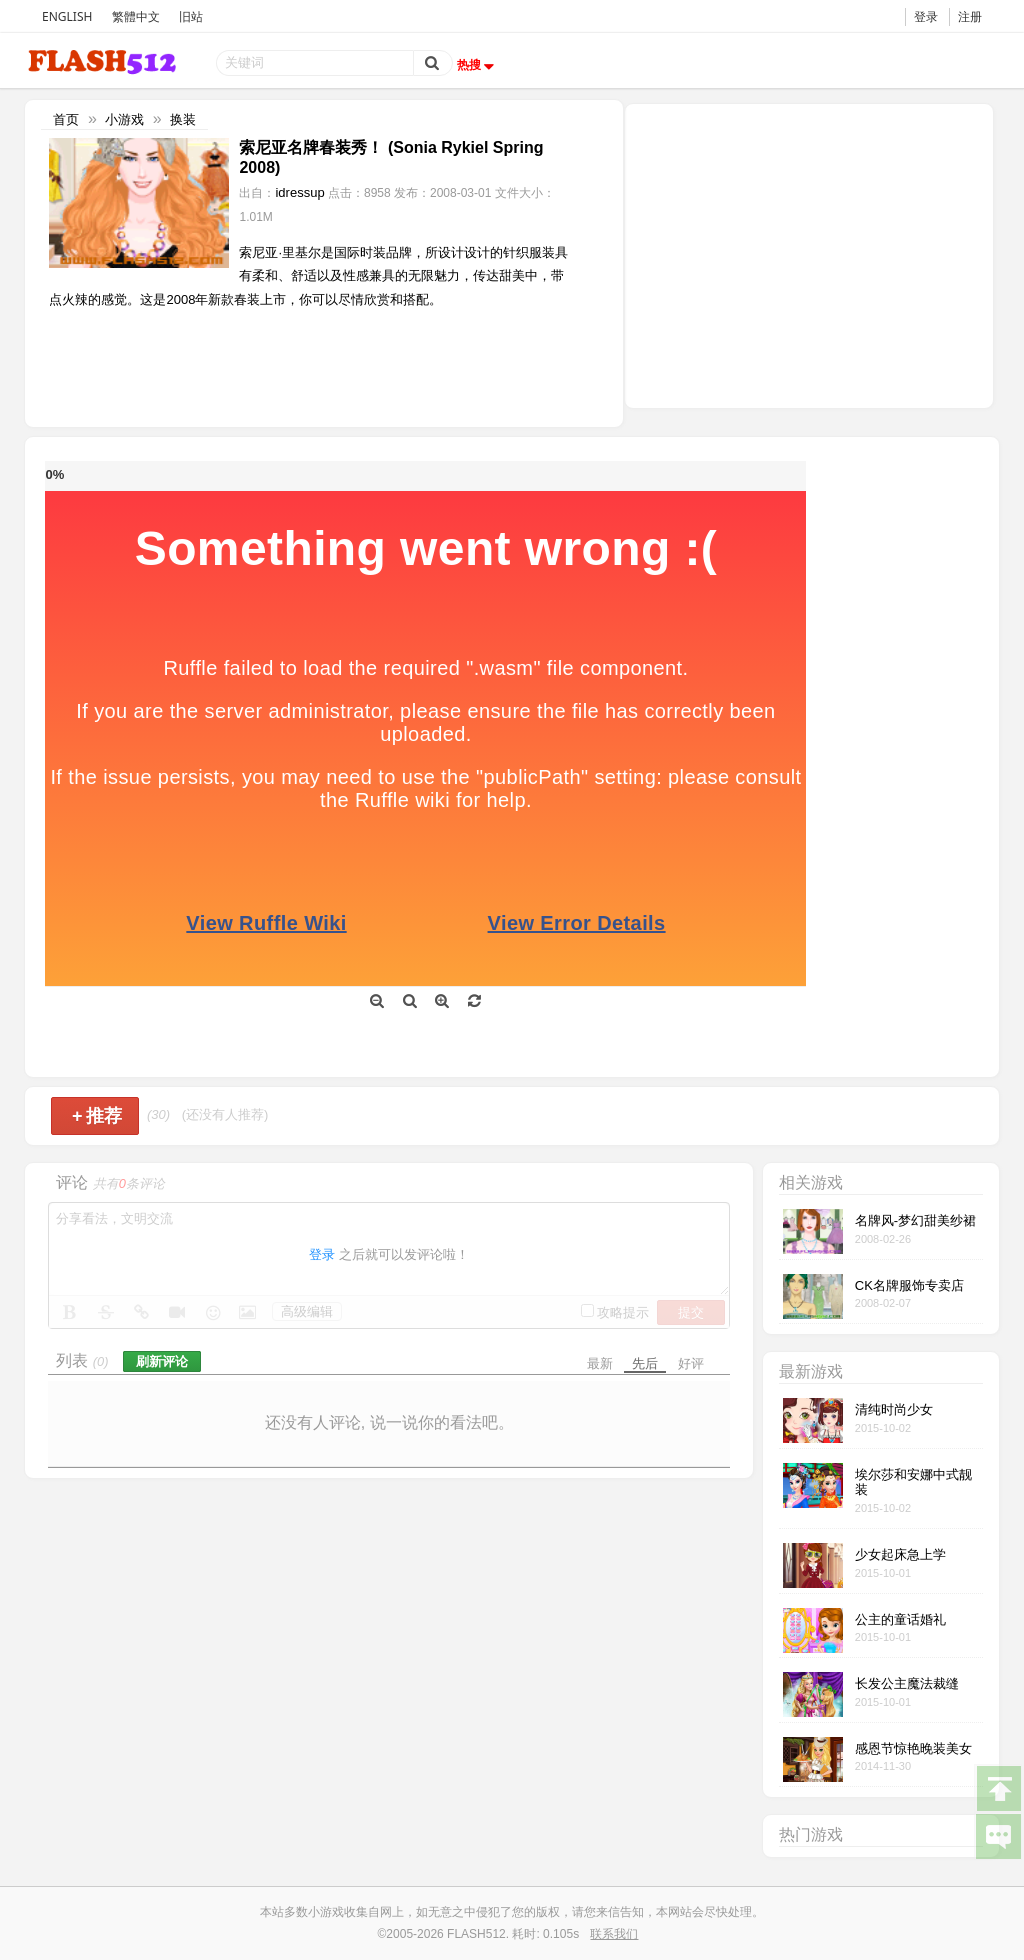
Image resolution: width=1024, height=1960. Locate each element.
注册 (970, 16)
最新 (600, 1363)
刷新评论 (162, 1361)
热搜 (478, 65)
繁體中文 (136, 16)
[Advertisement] (809, 254)
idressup (299, 192)
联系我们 (614, 1934)
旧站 (191, 16)
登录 (926, 16)
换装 (183, 119)
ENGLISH (67, 16)
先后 (645, 1363)
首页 (66, 119)
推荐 (97, 1116)
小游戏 (124, 119)
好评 (691, 1363)
